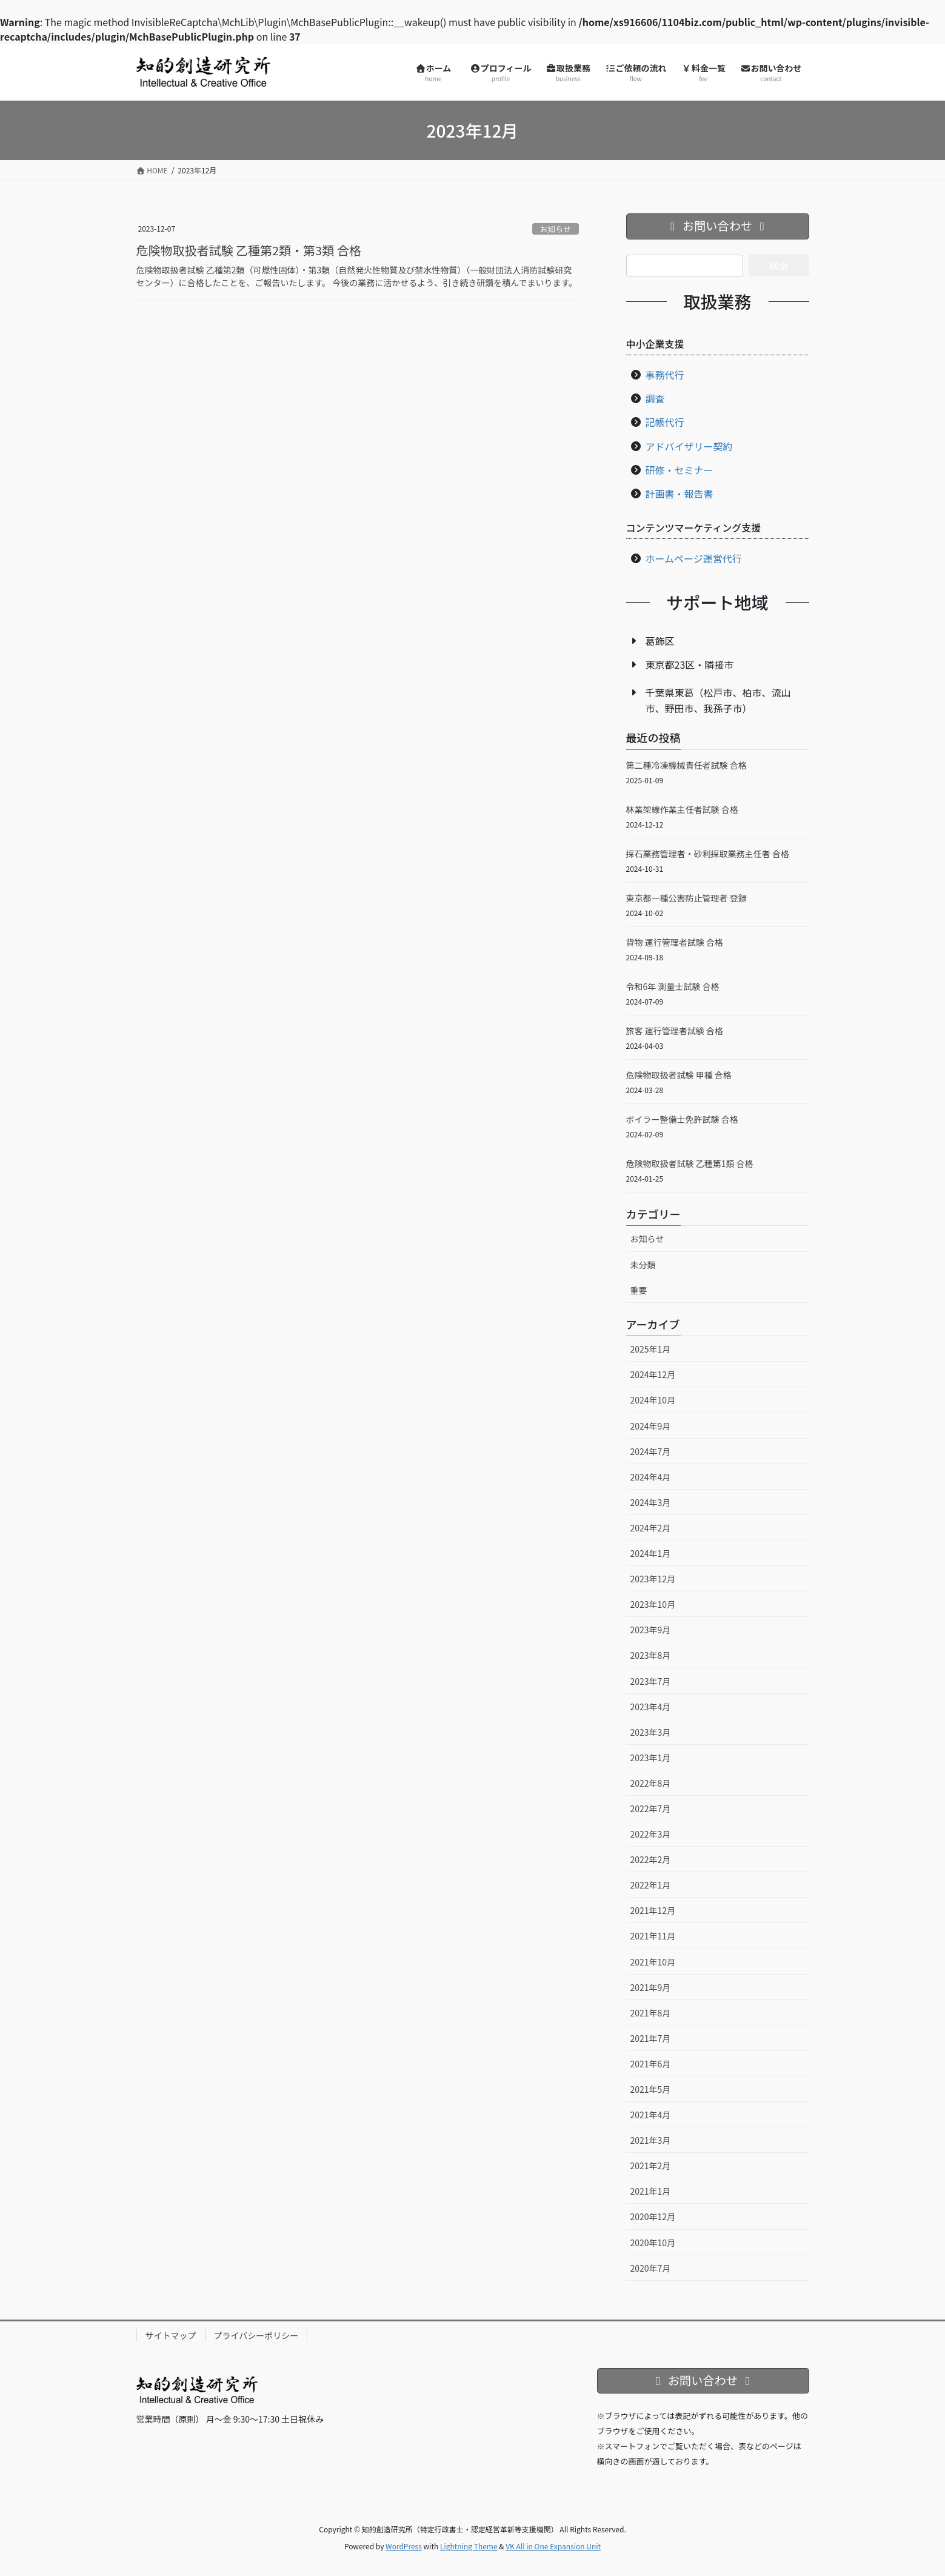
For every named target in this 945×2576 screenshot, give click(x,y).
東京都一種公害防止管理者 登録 (686, 898)
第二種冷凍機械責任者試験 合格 (686, 765)
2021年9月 (650, 1987)
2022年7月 (650, 1808)
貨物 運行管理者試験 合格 (674, 942)
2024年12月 (653, 1374)
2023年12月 (653, 1579)
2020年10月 (653, 2242)
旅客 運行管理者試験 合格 (674, 1031)
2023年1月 (650, 1757)
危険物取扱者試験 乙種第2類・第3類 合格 (248, 250)
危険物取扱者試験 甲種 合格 (679, 1075)
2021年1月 (650, 2191)
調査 (655, 398)
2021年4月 (650, 2115)
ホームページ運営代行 (694, 558)
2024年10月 (653, 1400)
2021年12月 (653, 1910)
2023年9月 (650, 1630)
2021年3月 (650, 2140)
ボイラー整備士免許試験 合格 (682, 1119)
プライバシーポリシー (256, 2335)
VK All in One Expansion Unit (553, 2546)
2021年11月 (653, 1936)
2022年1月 (650, 1885)
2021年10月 (653, 1962)
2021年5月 (650, 2089)
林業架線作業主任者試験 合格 (682, 809)
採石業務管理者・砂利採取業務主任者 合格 (707, 854)
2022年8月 (650, 1783)
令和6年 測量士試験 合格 (673, 986)
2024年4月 (650, 1477)
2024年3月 (650, 1502)
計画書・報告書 (679, 493)
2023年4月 (650, 1707)
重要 (638, 1290)
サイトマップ (170, 2335)
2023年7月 (650, 1681)
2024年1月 (650, 1553)
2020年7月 (650, 2268)
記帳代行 (665, 422)
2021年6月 (650, 2064)
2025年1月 (650, 1349)
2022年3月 (650, 1834)
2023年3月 (650, 1732)
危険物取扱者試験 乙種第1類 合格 (689, 1163)
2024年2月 (650, 1528)
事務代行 (665, 374)
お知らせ (555, 229)
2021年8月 (650, 2013)
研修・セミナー (679, 470)
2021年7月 (650, 2038)
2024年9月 (650, 1426)
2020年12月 (653, 2216)
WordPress (404, 2546)
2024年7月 (650, 1451)
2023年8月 (650, 1655)
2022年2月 (650, 1859)
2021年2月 (650, 2165)
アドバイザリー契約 (689, 446)
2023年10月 (653, 1604)
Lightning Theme (469, 2546)
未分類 (643, 1265)
